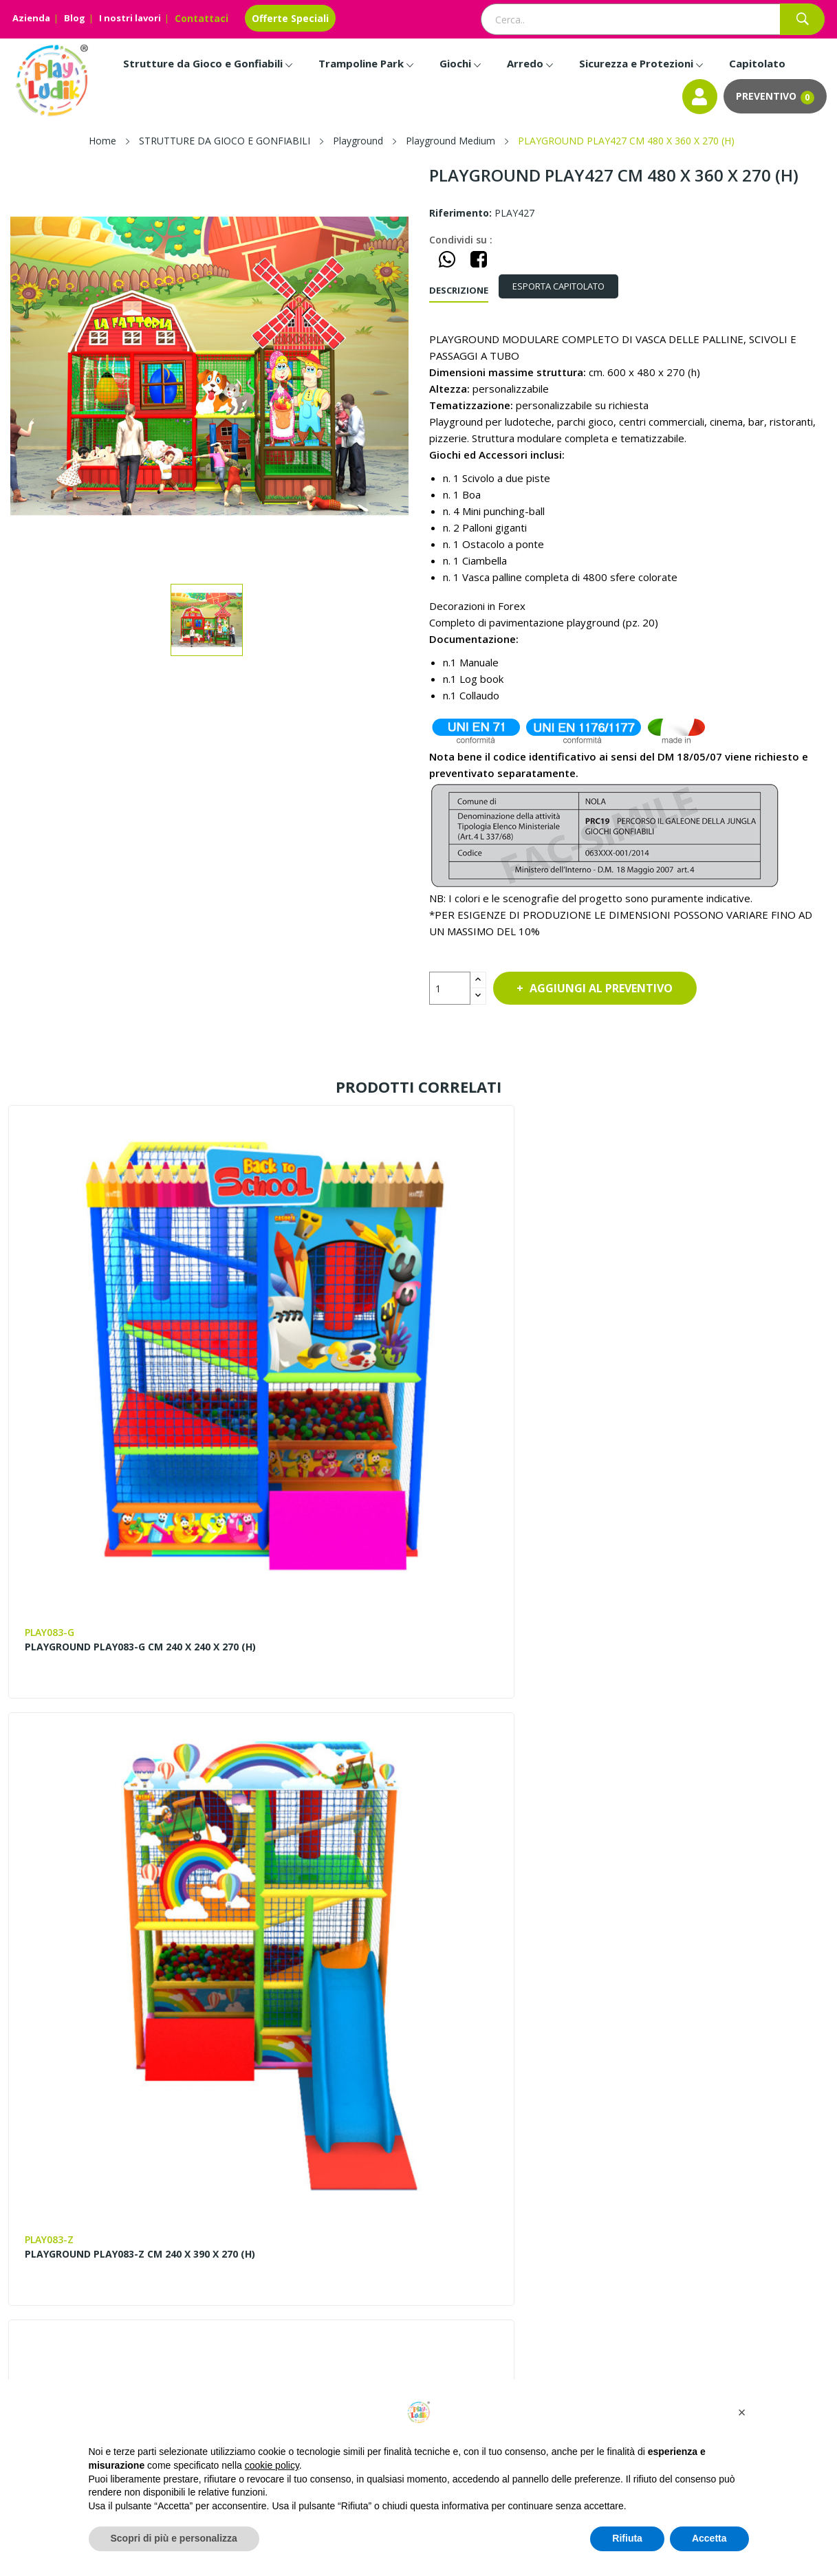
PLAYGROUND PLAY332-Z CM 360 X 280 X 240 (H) (514, 1645)
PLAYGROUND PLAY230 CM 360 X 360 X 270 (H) (731, 1645)
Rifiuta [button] (627, 2538)
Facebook (22, 2374)
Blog (74, 18)
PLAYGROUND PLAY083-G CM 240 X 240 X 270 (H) (95, 1339)
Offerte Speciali (290, 18)
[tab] (569, 286)
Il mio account (531, 2178)
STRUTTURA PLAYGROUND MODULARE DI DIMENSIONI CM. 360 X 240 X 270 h (100, 1651)
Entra (510, 2155)
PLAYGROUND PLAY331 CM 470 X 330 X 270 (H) (104, 1963)
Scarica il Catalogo (749, 2225)
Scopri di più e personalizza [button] (174, 2538)
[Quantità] (449, 988)
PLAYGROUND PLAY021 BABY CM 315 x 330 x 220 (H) (522, 1339)
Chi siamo (312, 2132)
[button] (742, 2412)
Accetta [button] (709, 2538)
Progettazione (739, 2132)
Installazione (735, 2202)
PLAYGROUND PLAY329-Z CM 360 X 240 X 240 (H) (304, 1645)
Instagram (54, 2374)
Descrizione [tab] (458, 290)
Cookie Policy (528, 2225)
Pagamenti (732, 2155)
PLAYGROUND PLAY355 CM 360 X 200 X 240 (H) (731, 1339)
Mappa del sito (533, 2132)
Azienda (31, 18)
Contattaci (201, 18)
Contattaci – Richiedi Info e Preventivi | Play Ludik (377, 2164)
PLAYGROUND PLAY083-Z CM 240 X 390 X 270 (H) (304, 1339)
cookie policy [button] (272, 2465)
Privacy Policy (529, 2202)
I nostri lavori (130, 18)
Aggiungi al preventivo (614, 988)
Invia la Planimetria (751, 2178)
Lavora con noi (325, 2218)
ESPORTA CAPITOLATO (569, 286)
